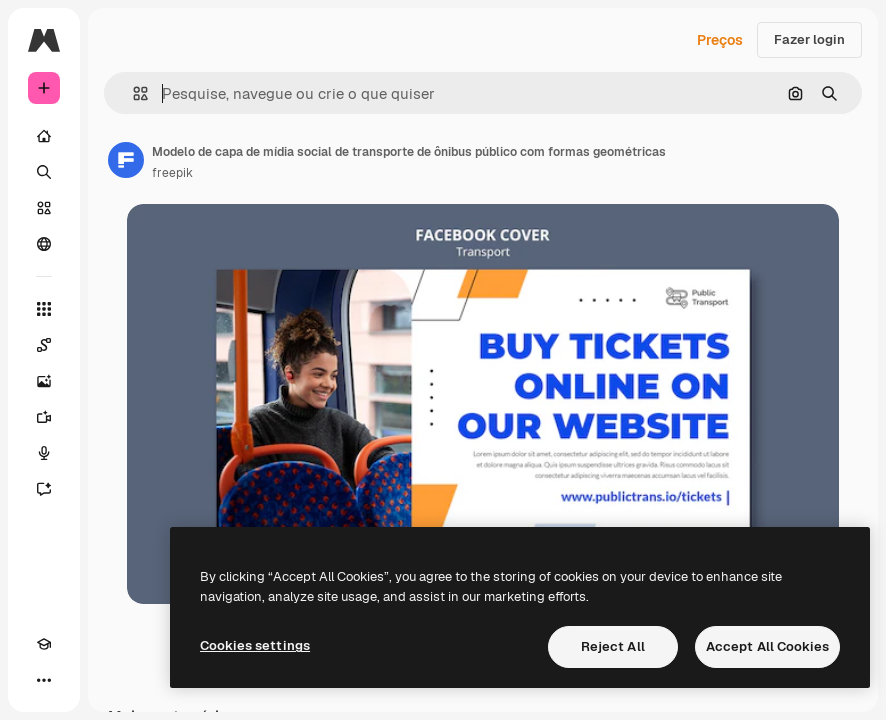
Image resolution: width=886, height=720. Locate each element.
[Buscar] (44, 172)
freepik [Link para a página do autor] (172, 173)
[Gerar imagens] (44, 381)
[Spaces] (44, 345)
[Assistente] (44, 489)
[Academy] (44, 644)
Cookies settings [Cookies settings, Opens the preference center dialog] (255, 645)
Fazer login (809, 39)
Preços (720, 40)
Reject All (613, 646)
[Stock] (44, 208)
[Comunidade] (44, 244)
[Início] (44, 136)
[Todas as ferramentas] (44, 309)
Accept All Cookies (767, 646)
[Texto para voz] (44, 453)
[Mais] (44, 680)
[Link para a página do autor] (126, 160)
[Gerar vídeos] (44, 417)
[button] (132, 93)
